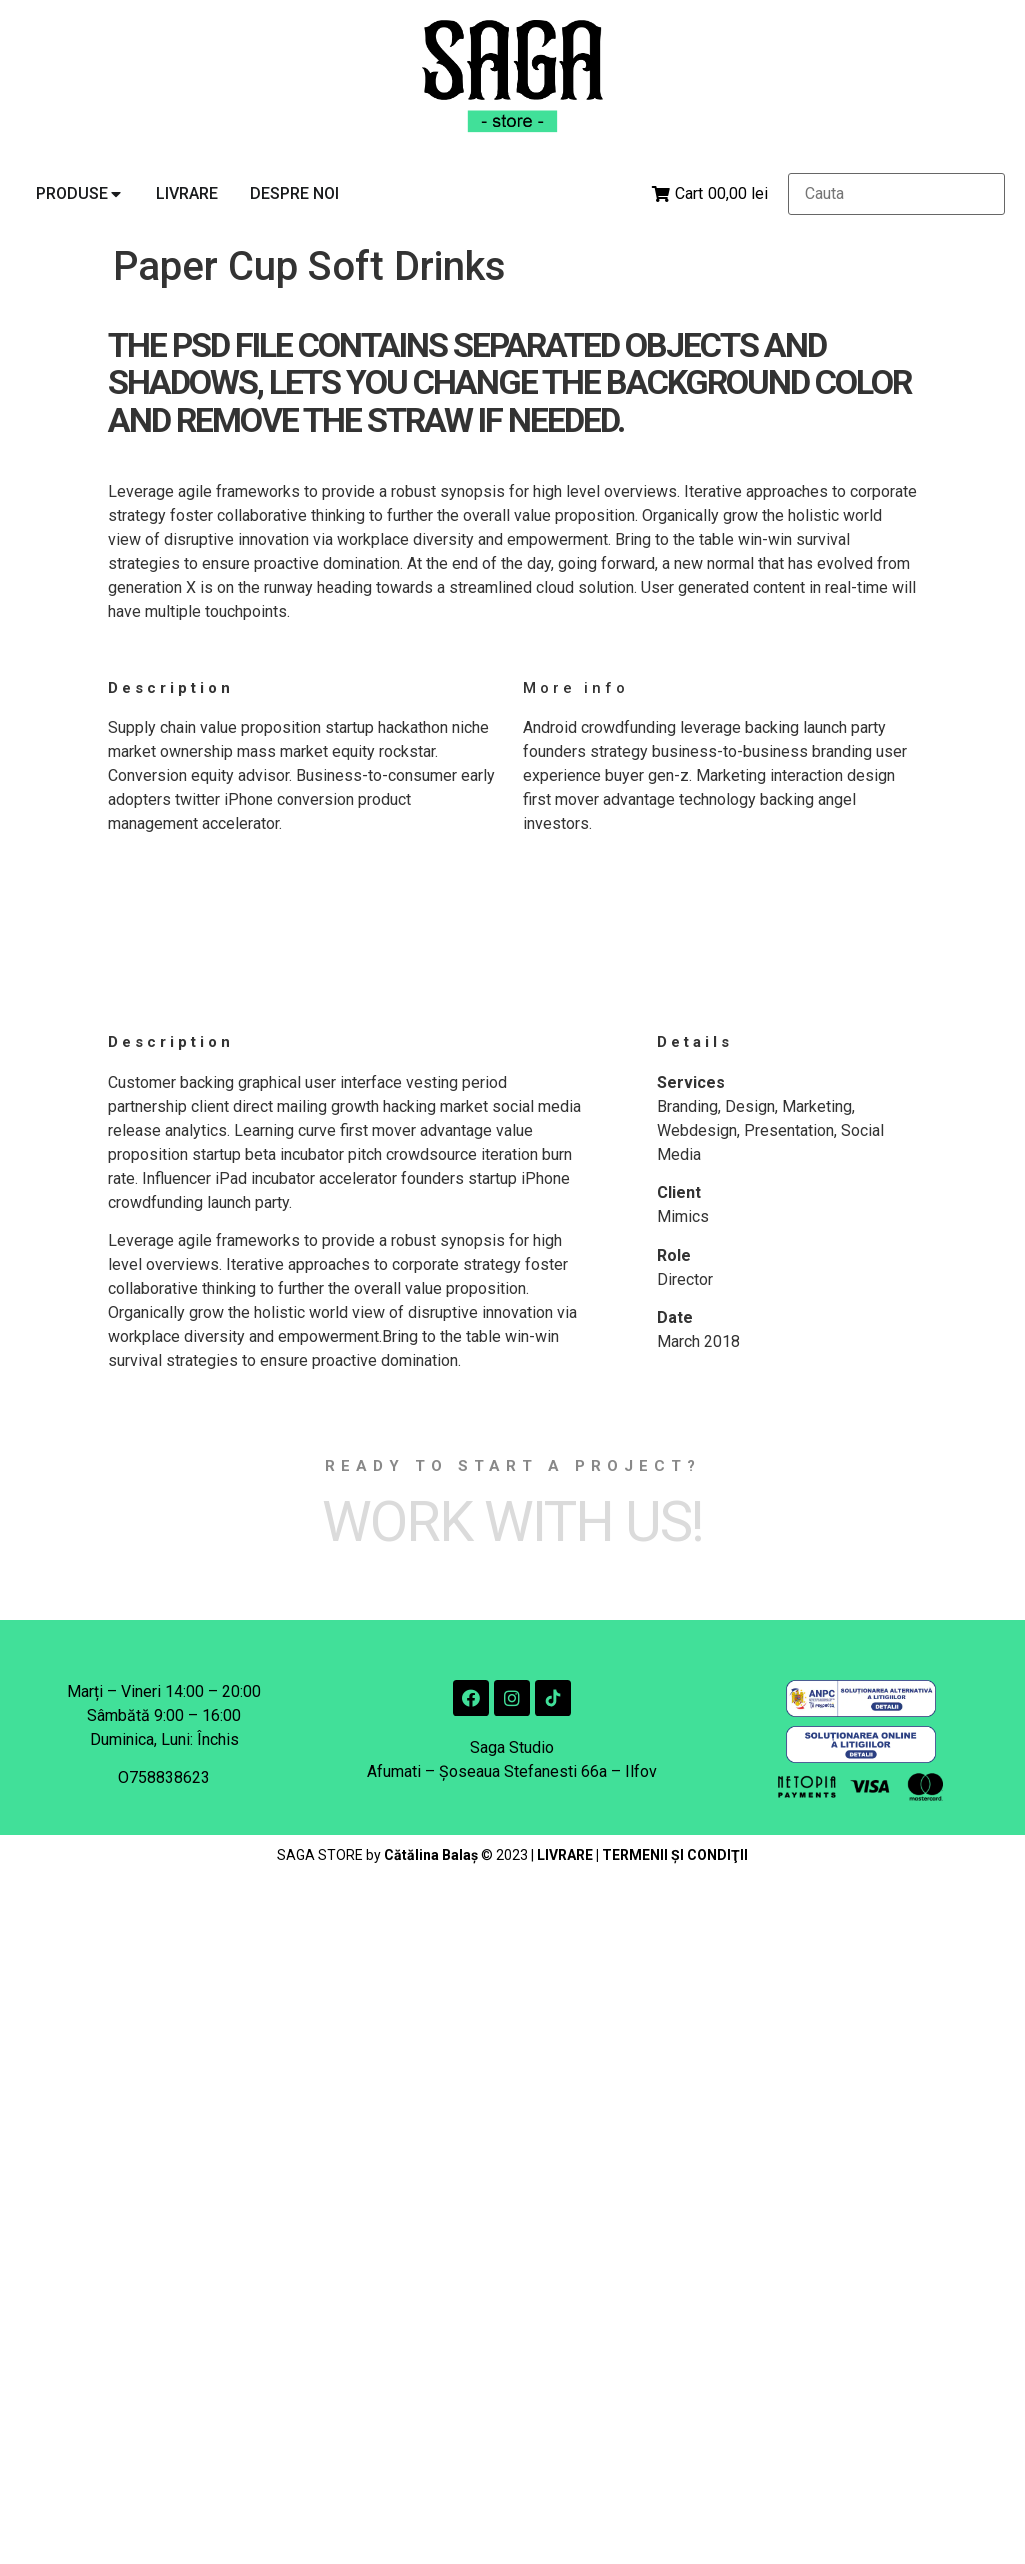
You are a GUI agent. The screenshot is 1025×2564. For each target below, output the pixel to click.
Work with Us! (512, 1522)
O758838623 (164, 1777)
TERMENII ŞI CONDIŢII (675, 1855)
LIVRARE (565, 1855)
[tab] (80, 194)
